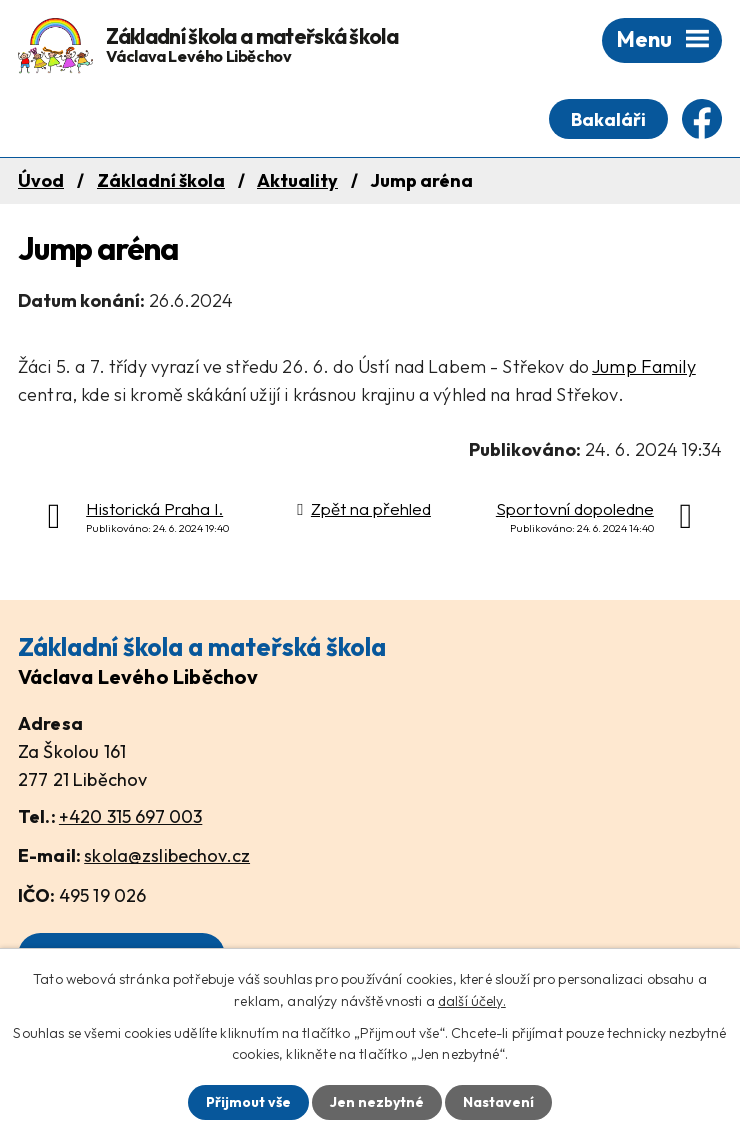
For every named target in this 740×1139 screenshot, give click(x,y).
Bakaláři (608, 119)
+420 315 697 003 (130, 816)
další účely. (472, 1001)
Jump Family (644, 366)
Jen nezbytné (377, 1102)
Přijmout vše (248, 1102)
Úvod (41, 180)
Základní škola (161, 180)
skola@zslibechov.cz (167, 855)
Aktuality (297, 180)
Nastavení (498, 1102)
